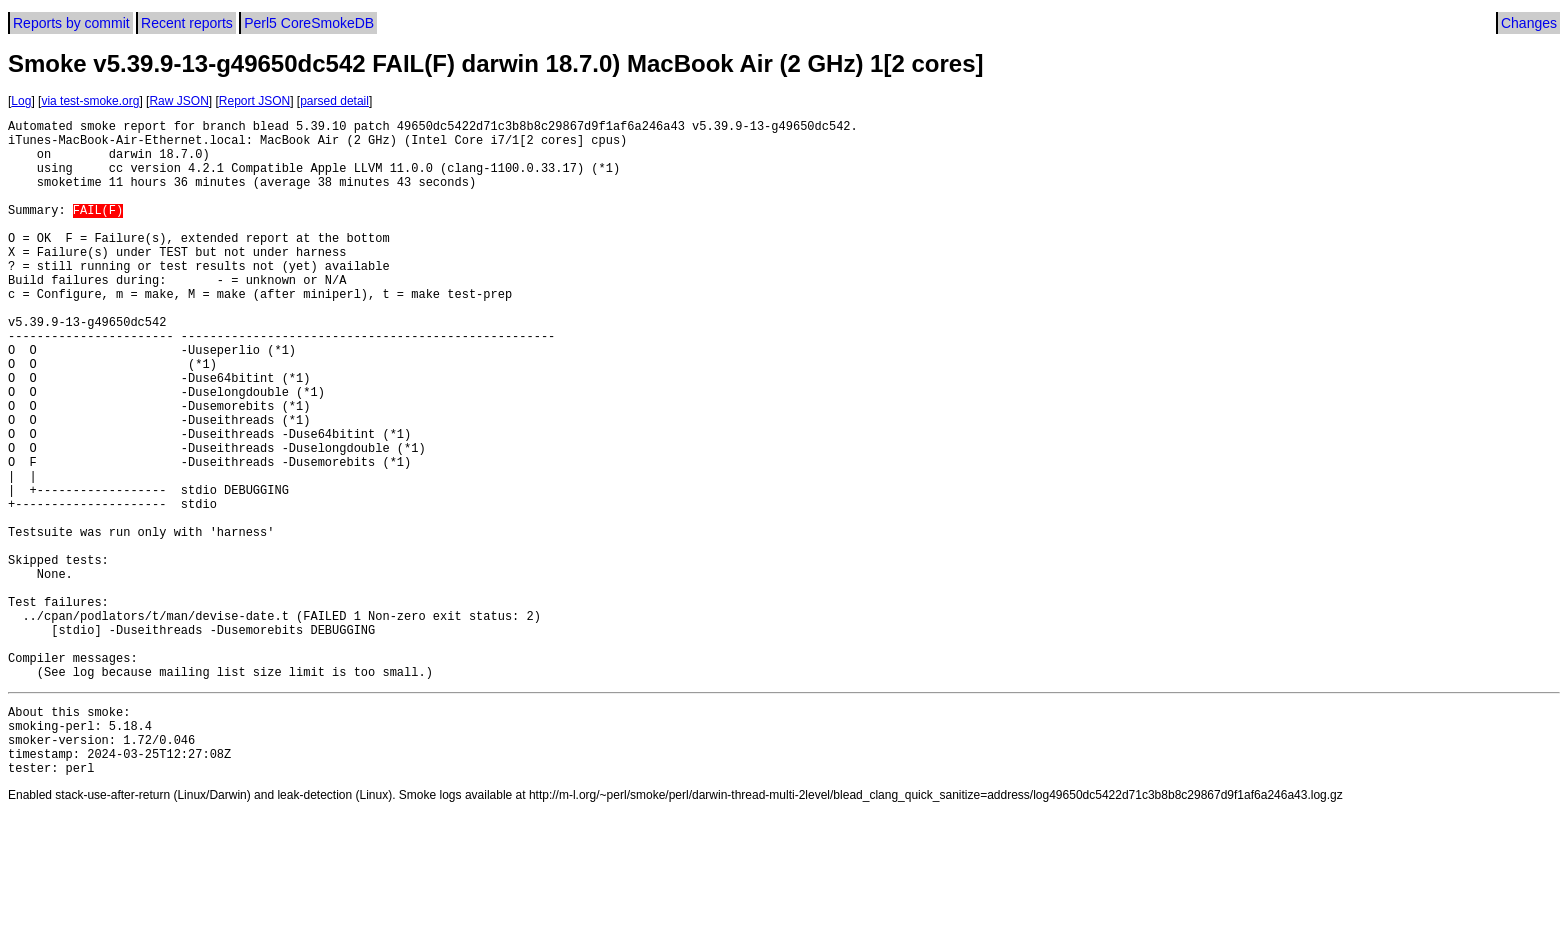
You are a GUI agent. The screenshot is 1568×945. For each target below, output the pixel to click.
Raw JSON (178, 101)
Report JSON (254, 101)
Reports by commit (71, 23)
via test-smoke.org (90, 101)
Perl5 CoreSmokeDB (309, 23)
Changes (1529, 23)
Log (21, 101)
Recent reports (187, 23)
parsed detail (334, 101)
